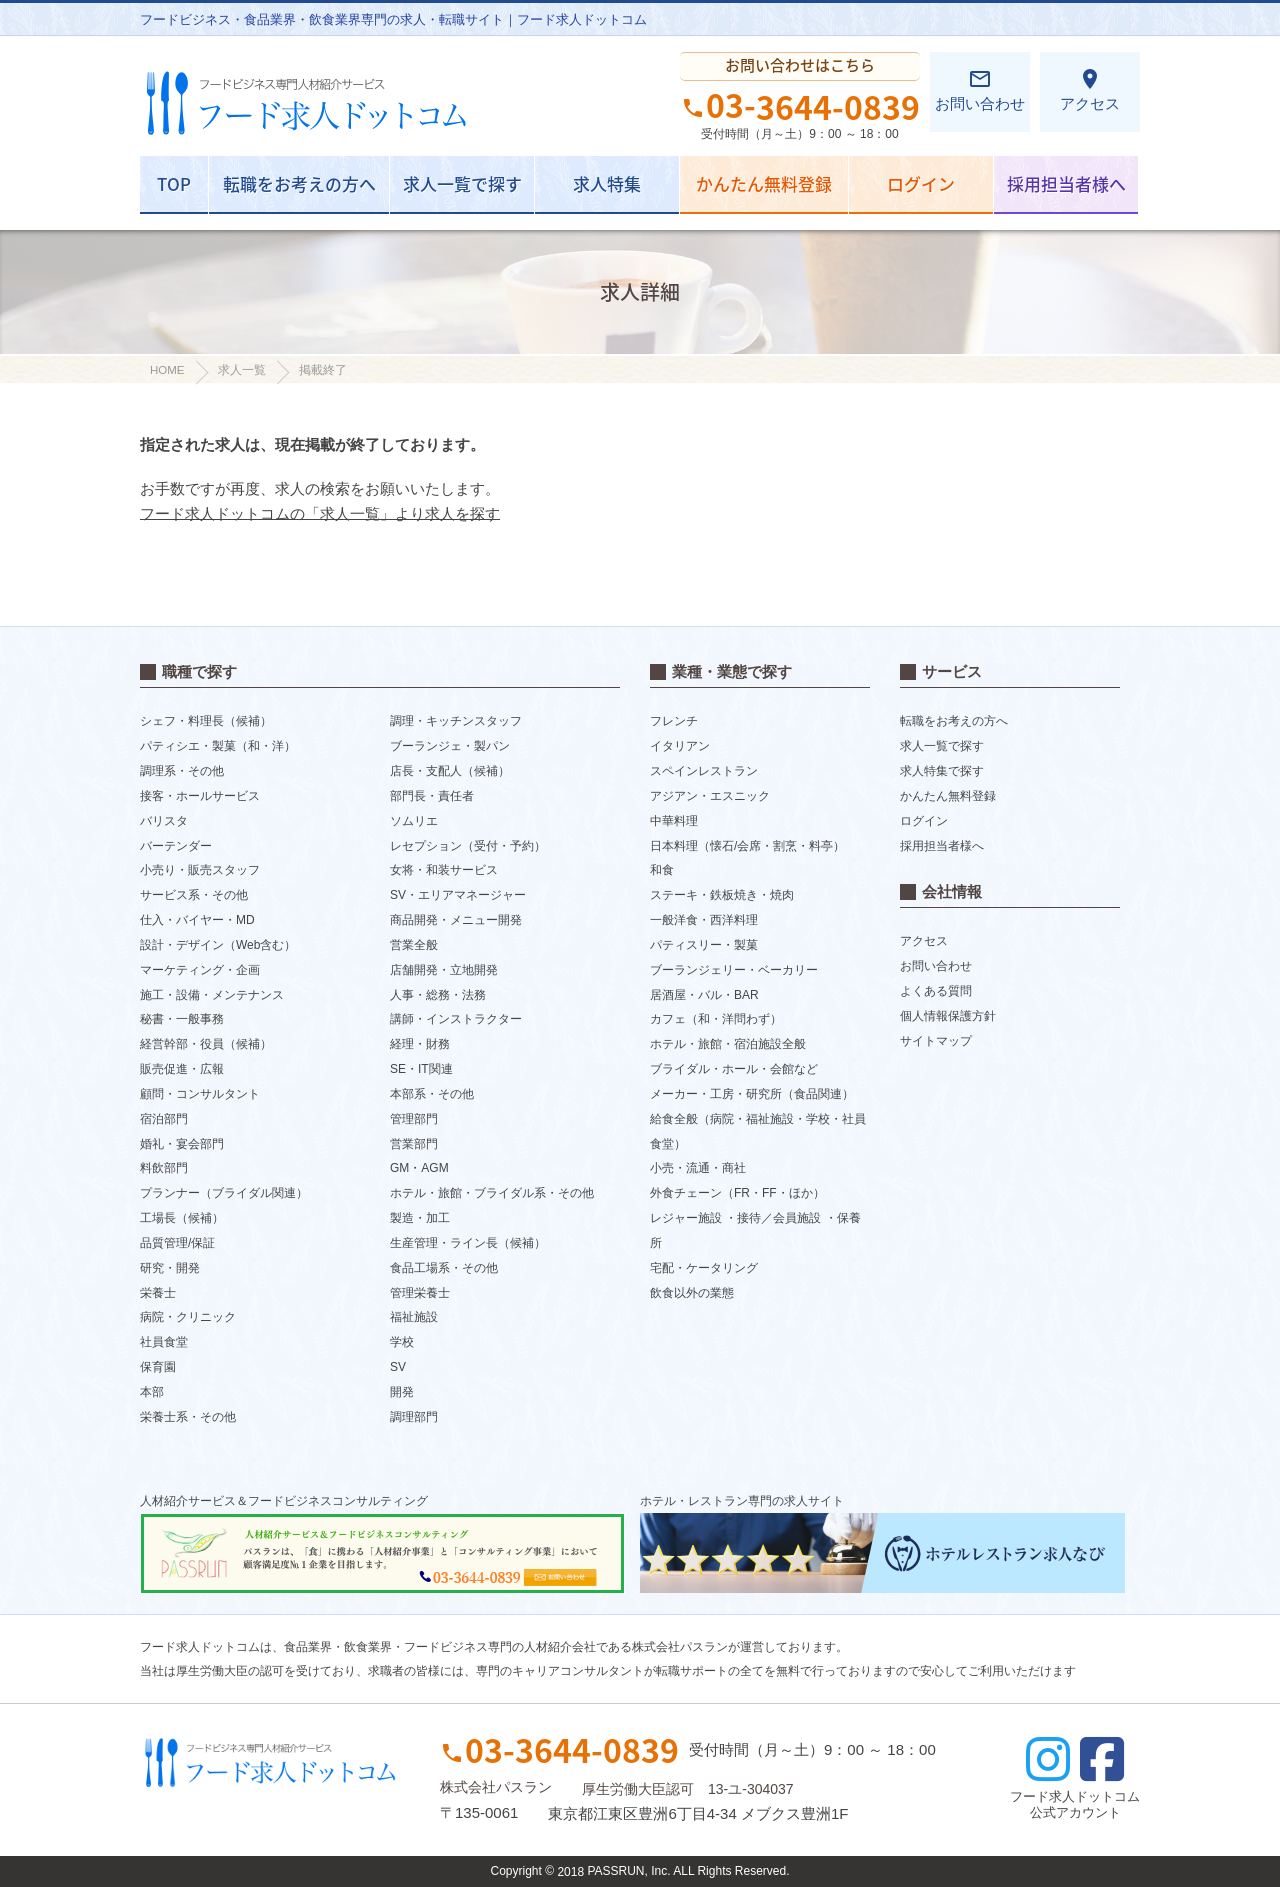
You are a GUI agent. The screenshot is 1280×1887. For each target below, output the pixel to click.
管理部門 (414, 1119)
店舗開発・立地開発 (444, 970)
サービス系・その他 (194, 895)
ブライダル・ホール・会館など (734, 1069)
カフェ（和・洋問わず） (716, 1019)
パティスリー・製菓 (704, 945)
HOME (167, 370)
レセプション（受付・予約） (468, 845)
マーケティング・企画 (200, 970)
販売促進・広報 (182, 1069)
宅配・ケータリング (704, 1268)
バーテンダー (176, 845)
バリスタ (164, 821)
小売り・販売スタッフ (200, 870)
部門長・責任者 (432, 796)
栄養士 (158, 1292)
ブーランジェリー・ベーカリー (734, 970)
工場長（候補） (182, 1218)
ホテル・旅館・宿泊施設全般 (728, 1044)
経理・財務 (420, 1044)
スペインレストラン (704, 771)
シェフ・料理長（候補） (206, 721)
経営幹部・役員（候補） (206, 1044)
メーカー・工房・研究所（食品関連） (752, 1094)
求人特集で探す (942, 771)
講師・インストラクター (456, 1019)
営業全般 (414, 945)
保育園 (158, 1367)
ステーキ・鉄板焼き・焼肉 (722, 895)
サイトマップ (936, 1041)
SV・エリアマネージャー (458, 895)
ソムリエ (414, 821)
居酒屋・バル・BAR (704, 994)
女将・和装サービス (444, 870)
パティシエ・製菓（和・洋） (218, 746)
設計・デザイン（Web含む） (218, 945)
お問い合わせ (980, 89)
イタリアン (680, 746)
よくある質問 (936, 991)
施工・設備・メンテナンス (212, 994)
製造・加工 (420, 1218)
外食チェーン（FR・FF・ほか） (737, 1193)
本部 (152, 1392)
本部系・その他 (432, 1094)
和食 (662, 870)
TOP (174, 183)
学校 (402, 1342)
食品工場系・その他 (444, 1268)
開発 (402, 1392)
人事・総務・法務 (438, 994)
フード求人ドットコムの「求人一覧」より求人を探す (320, 513)
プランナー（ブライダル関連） (224, 1193)
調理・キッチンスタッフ (456, 721)
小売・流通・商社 (698, 1168)
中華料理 (674, 821)
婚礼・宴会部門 (182, 1143)
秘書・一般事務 (182, 1019)
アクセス (1090, 89)
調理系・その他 (182, 771)
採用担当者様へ (1066, 183)
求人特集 (607, 183)
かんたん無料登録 (764, 183)
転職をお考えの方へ (299, 183)
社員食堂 (164, 1342)
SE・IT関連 (421, 1069)
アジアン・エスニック (710, 796)
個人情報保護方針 (948, 1016)
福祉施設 (414, 1317)
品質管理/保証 (177, 1243)
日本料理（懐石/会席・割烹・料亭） (747, 845)
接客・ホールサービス (200, 796)
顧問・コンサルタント (200, 1094)
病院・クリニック (188, 1317)
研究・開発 (170, 1268)
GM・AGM (419, 1168)
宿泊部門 (164, 1119)
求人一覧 (242, 370)
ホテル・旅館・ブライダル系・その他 (492, 1193)
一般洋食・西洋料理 (704, 920)
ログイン (921, 183)
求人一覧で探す (462, 183)
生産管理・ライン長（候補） (468, 1243)
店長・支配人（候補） (450, 771)
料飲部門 (164, 1168)
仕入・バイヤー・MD (197, 920)
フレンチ (674, 721)
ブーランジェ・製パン (450, 746)
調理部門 (414, 1417)
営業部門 (414, 1143)
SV (398, 1367)
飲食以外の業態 (692, 1292)
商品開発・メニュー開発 (456, 920)
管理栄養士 (420, 1292)
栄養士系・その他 (188, 1417)
